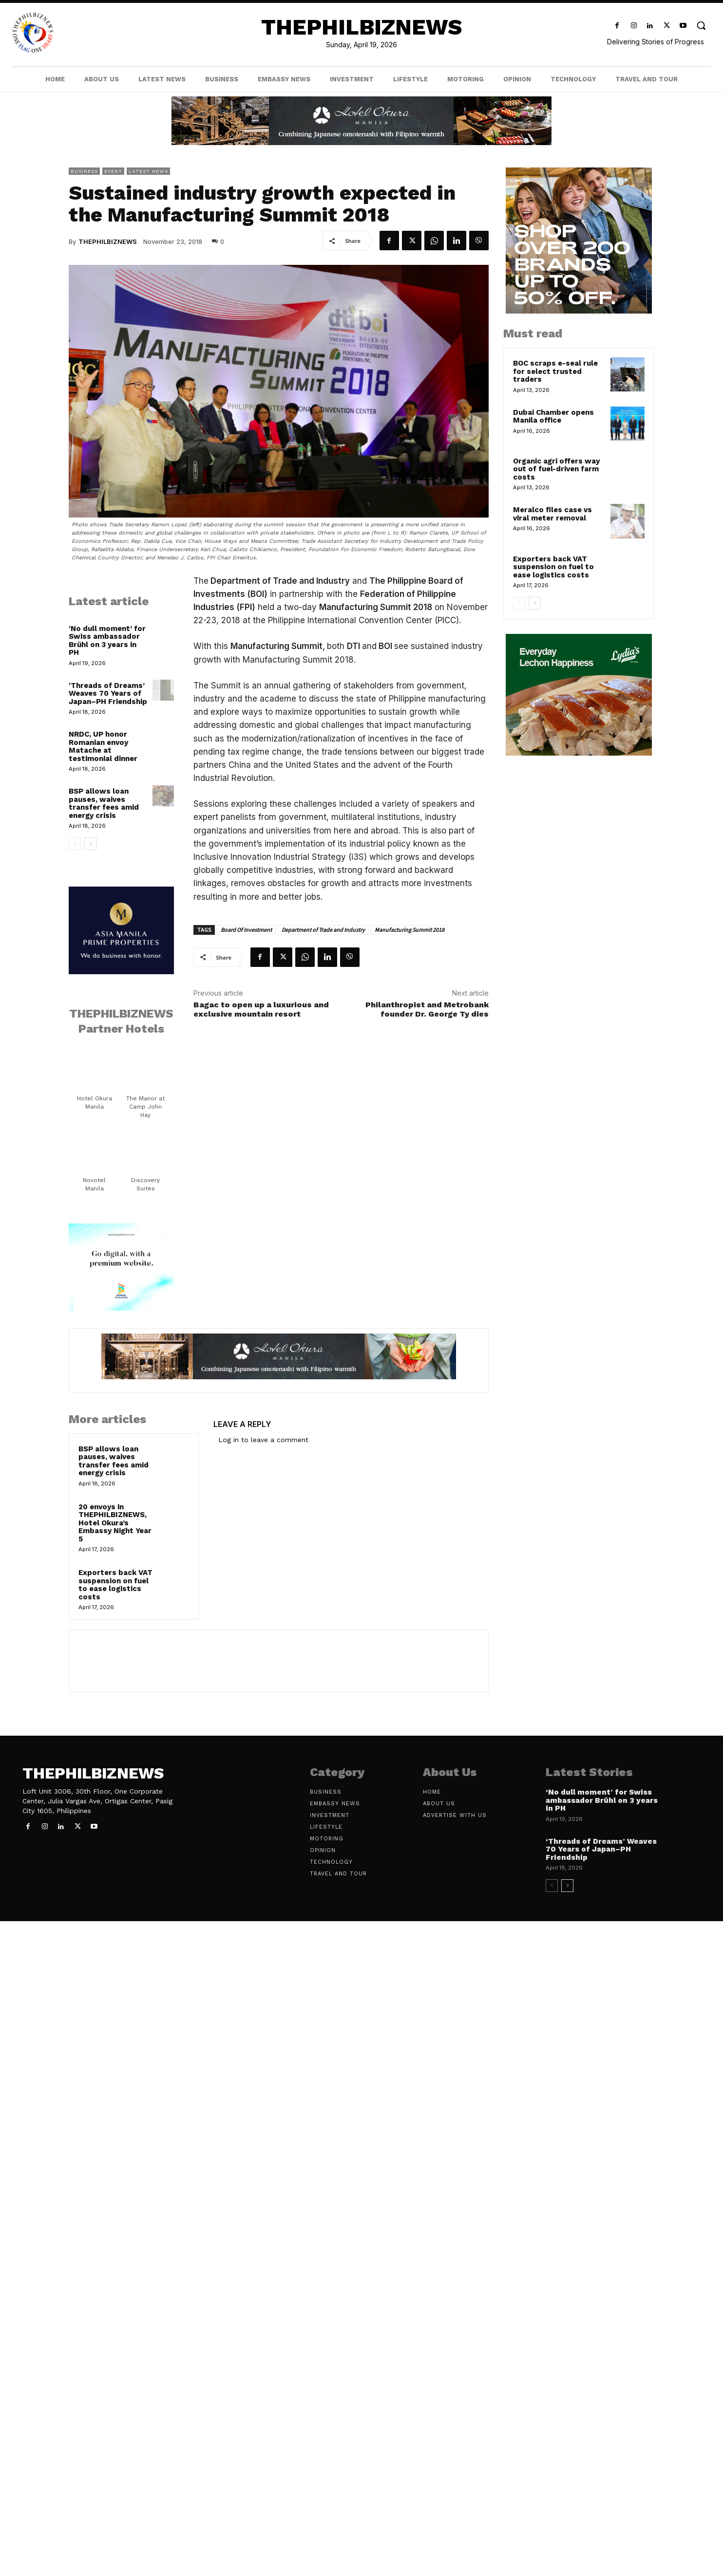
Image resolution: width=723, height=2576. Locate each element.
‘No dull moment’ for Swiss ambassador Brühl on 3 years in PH (107, 640)
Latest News (148, 171)
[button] (701, 25)
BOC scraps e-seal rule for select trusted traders (555, 371)
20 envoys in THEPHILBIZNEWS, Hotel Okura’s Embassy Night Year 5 (115, 1522)
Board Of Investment (246, 929)
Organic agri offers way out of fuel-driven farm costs (556, 469)
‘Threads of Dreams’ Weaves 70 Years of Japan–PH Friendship (108, 693)
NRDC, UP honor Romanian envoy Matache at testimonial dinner (103, 746)
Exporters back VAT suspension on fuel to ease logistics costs (115, 1584)
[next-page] (90, 843)
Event (113, 171)
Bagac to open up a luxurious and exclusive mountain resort (261, 1009)
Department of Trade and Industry (323, 929)
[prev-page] (75, 843)
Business (84, 171)
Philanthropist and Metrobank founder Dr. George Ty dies (427, 1009)
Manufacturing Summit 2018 (409, 929)
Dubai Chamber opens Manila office (553, 416)
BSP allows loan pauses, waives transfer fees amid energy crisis (104, 803)
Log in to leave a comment (263, 1440)
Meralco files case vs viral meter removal (552, 513)
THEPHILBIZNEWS (107, 241)
